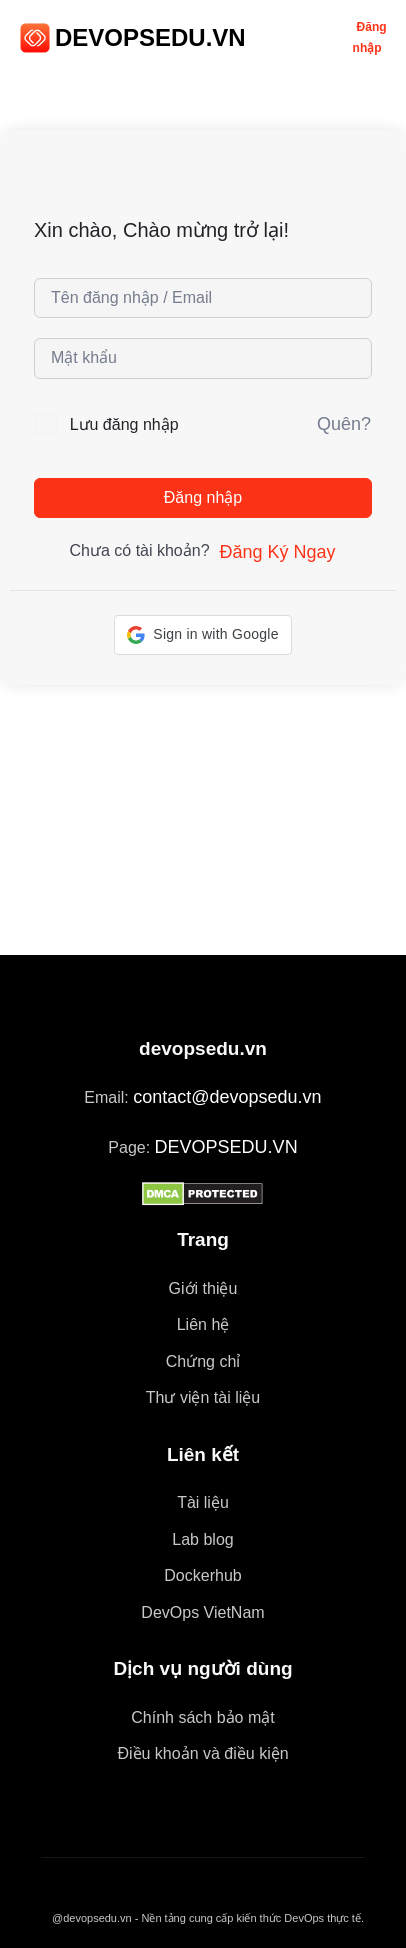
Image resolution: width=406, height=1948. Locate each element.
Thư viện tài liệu (203, 1397)
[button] (202, 635)
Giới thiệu (203, 1288)
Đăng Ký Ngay (277, 552)
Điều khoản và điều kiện (202, 1753)
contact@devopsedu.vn (227, 1097)
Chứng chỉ (203, 1361)
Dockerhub (202, 1575)
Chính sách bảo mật (202, 1717)
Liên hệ (203, 1324)
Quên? (344, 424)
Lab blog (202, 1539)
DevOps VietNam (202, 1612)
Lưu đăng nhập (124, 424)
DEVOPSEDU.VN (150, 38)
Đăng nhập (203, 497)
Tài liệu (203, 1502)
